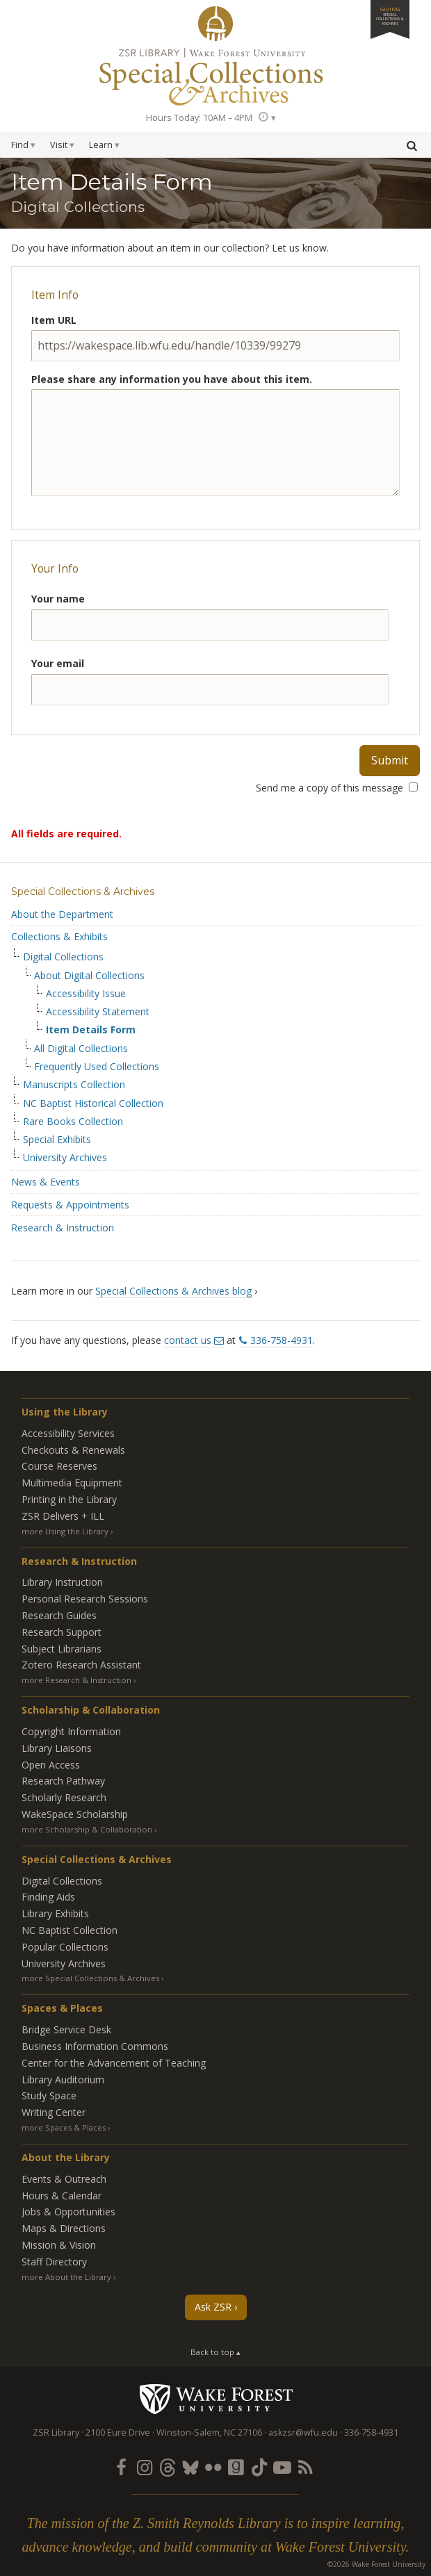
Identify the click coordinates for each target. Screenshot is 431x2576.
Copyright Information (71, 1731)
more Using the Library (65, 1531)
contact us (187, 1340)
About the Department (62, 914)
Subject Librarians (61, 1648)
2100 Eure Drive (118, 2432)
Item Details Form (91, 1030)
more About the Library (66, 2277)
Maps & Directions (64, 2228)
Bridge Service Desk (66, 2029)
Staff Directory (54, 2261)
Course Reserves (59, 1465)
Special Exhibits (57, 1139)
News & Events (45, 1181)
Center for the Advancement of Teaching (114, 2062)
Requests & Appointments (70, 1204)
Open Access (51, 1764)
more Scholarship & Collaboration (87, 1829)
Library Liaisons (57, 1748)
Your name (58, 598)
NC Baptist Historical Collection (93, 1103)
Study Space (49, 2095)
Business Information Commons (95, 2046)
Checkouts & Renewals (73, 1450)
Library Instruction (62, 1582)
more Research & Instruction (76, 1680)
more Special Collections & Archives (90, 1978)
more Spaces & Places (64, 2127)
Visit (58, 145)
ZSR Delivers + (63, 1516)
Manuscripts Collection (74, 1084)
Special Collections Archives (215, 75)
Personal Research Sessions (85, 1598)
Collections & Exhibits (59, 936)
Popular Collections (65, 1946)
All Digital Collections (81, 1048)
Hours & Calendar (61, 2195)
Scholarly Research (64, 1797)
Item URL (53, 320)
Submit (389, 760)
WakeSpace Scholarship (75, 1814)
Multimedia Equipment (72, 1482)
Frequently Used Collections (96, 1066)
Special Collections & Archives (82, 891)
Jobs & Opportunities (68, 2211)
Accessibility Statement (97, 1012)
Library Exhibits (55, 1913)
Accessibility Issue (86, 993)
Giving (390, 15)
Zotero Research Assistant (81, 1664)
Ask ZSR (213, 2306)
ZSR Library (215, 23)
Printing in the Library (69, 1499)
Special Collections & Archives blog (173, 1290)
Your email (57, 663)
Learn (101, 145)
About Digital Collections (89, 975)
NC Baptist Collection (69, 1930)
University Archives (65, 1157)
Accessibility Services (68, 1433)
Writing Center (54, 2112)
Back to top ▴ (215, 2352)
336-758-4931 (281, 1340)
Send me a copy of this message (337, 787)
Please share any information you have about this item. (171, 379)
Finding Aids (48, 1896)
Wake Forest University (216, 2399)
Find (20, 145)
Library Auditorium (63, 2079)
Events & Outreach (64, 2178)
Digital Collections (63, 957)
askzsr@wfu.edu (303, 2432)
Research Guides (59, 1615)
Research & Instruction (62, 1227)
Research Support (61, 1632)
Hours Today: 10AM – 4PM (199, 118)
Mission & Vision (59, 2244)
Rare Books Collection (73, 1121)
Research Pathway (63, 1780)
